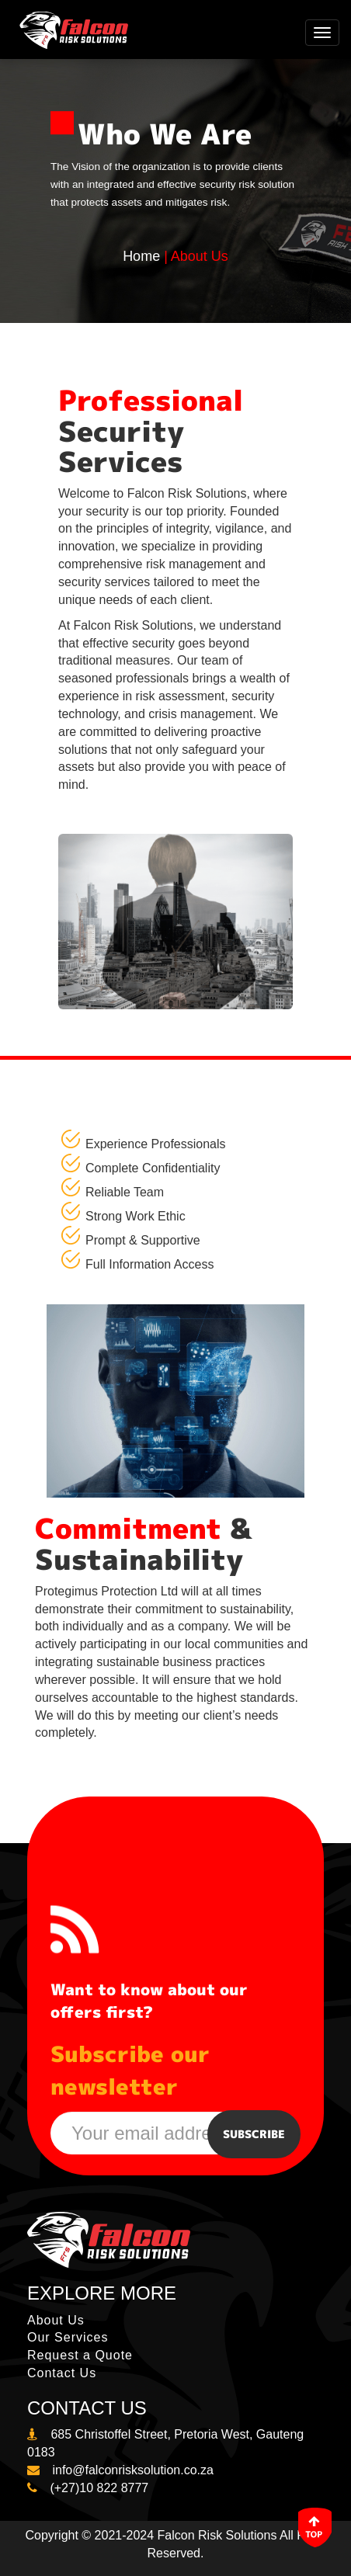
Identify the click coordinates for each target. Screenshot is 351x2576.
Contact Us (61, 2373)
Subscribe (254, 2133)
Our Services (67, 2337)
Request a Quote (80, 2355)
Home (141, 256)
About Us (56, 2320)
